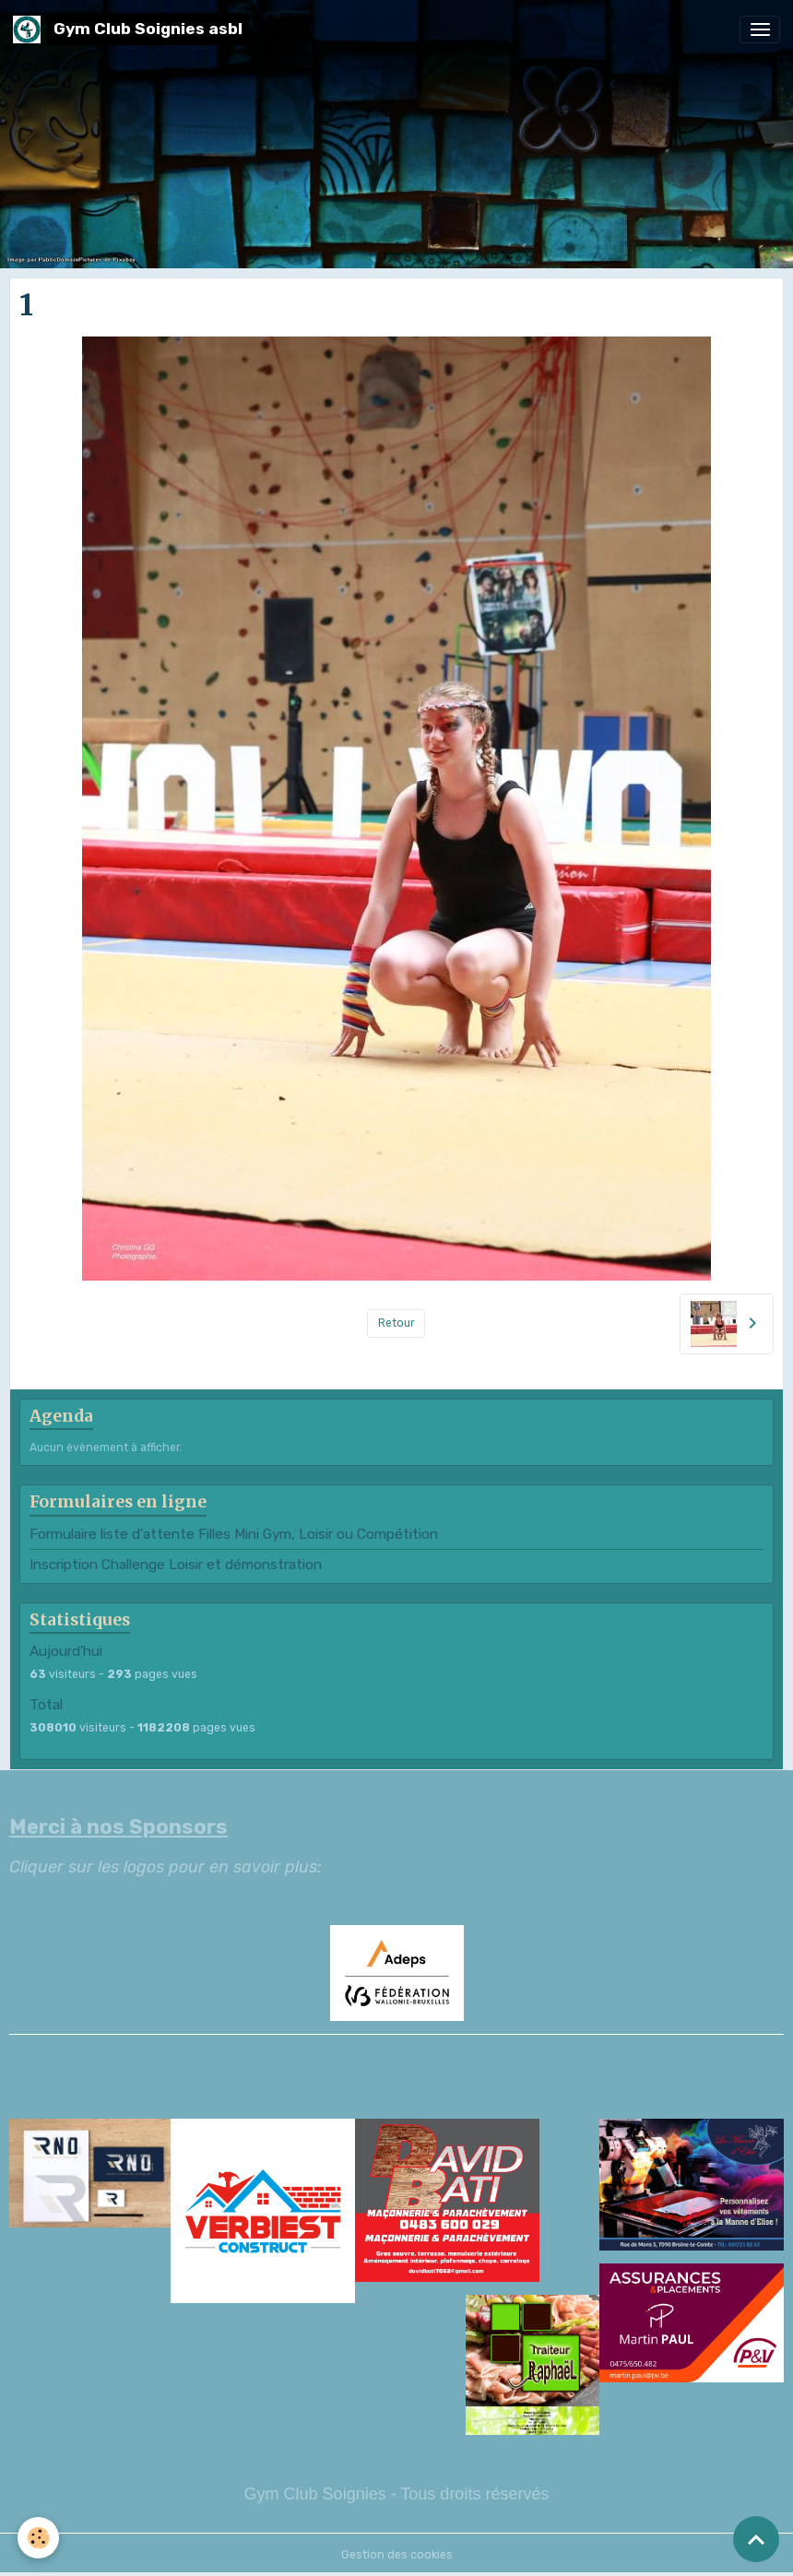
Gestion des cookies (397, 2554)
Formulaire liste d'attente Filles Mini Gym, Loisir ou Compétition (234, 1534)
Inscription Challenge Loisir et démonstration (176, 1564)
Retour (396, 1323)
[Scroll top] (756, 2539)
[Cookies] (39, 2537)
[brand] (131, 29)
